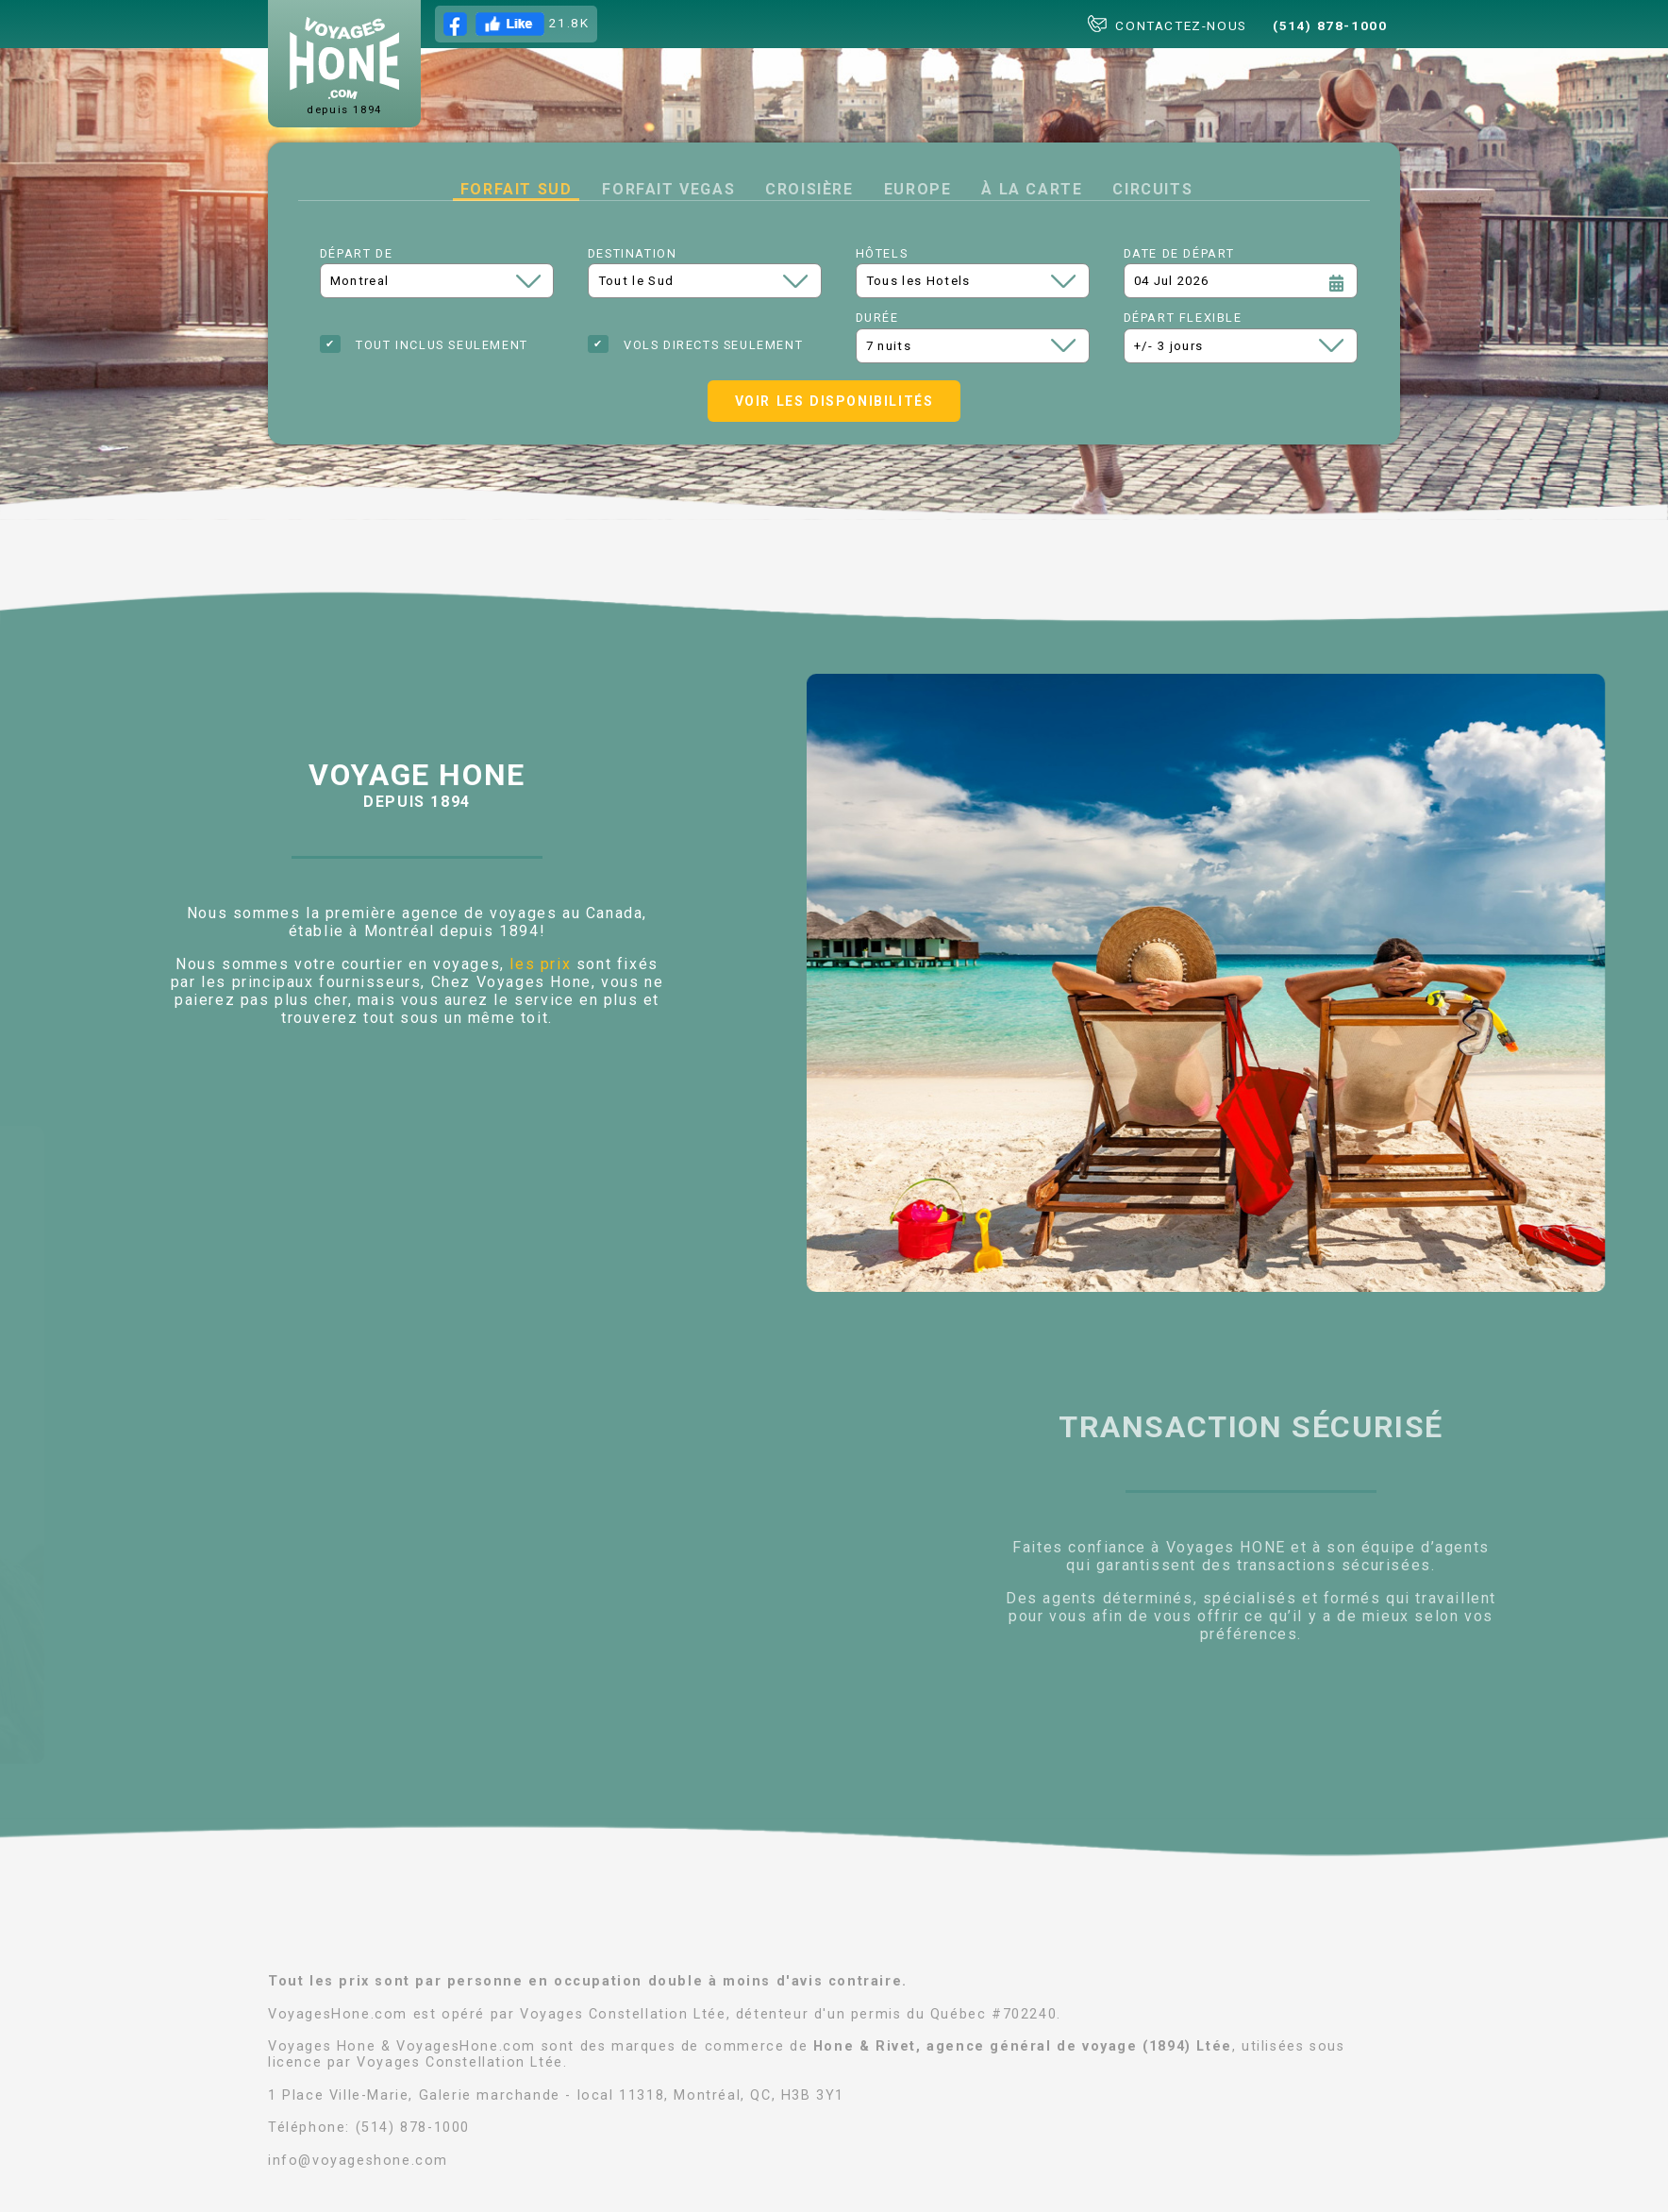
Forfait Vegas (668, 189)
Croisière (809, 189)
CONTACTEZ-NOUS (1167, 24)
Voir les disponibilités (834, 401)
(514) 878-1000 (1330, 25)
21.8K (516, 24)
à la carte (1031, 189)
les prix (540, 964)
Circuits (1152, 189)
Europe (918, 189)
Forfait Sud (516, 189)
